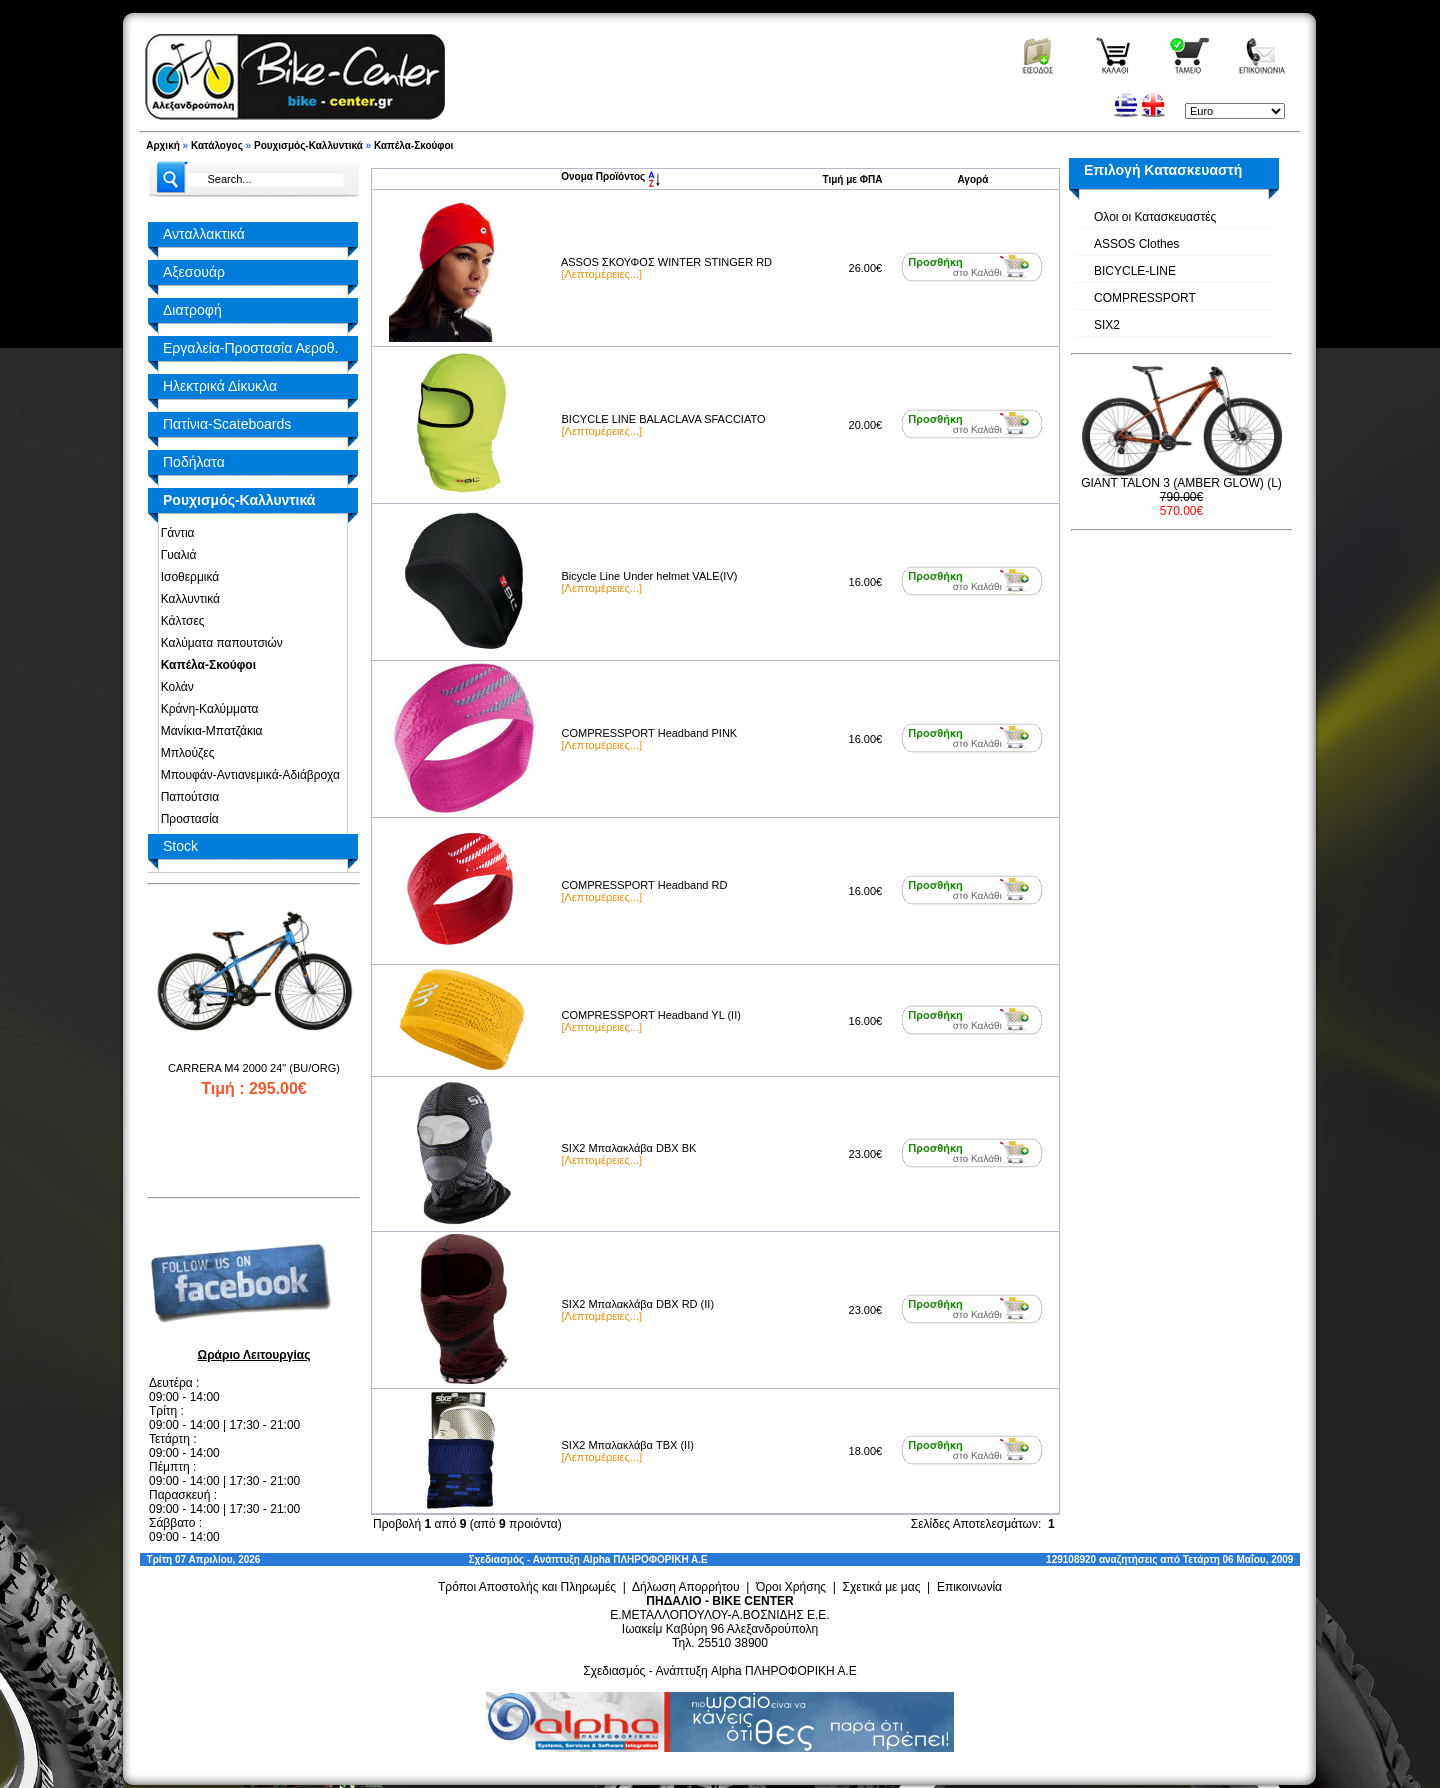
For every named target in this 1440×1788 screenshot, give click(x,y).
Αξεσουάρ (194, 272)
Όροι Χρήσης (791, 1587)
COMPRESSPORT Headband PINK (650, 733)
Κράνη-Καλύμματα (206, 709)
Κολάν (174, 687)
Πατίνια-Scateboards (227, 424)
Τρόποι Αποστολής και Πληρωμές (527, 1587)
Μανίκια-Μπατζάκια (208, 731)
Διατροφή (192, 310)
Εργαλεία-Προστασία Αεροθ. (250, 348)
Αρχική (163, 145)
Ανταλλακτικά (204, 234)
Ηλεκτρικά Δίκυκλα (220, 386)
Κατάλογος (217, 145)
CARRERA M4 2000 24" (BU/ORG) (254, 1068)
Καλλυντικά (187, 599)
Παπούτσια (186, 797)
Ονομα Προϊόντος (610, 176)
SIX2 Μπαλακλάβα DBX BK (629, 1148)
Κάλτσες (179, 621)
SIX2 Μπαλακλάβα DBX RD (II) (638, 1304)
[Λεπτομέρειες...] (602, 274)
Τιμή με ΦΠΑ (852, 179)
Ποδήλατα (194, 462)
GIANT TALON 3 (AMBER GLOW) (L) (1181, 483)
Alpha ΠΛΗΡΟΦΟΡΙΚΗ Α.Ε (645, 1559)
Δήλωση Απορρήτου (686, 1587)
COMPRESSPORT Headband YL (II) (651, 1015)
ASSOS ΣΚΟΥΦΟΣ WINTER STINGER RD (666, 262)
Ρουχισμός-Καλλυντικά (308, 145)
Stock (180, 846)
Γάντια (174, 533)
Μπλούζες (184, 753)
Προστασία (186, 819)
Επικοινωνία (969, 1587)
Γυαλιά (175, 555)
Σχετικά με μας (882, 1587)
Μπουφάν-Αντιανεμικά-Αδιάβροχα (247, 775)
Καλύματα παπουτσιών (218, 643)
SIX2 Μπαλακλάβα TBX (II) (628, 1445)
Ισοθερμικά (186, 577)
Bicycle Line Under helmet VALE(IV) (650, 576)
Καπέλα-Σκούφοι (413, 145)
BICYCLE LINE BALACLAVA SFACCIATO (664, 419)
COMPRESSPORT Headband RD (645, 885)
